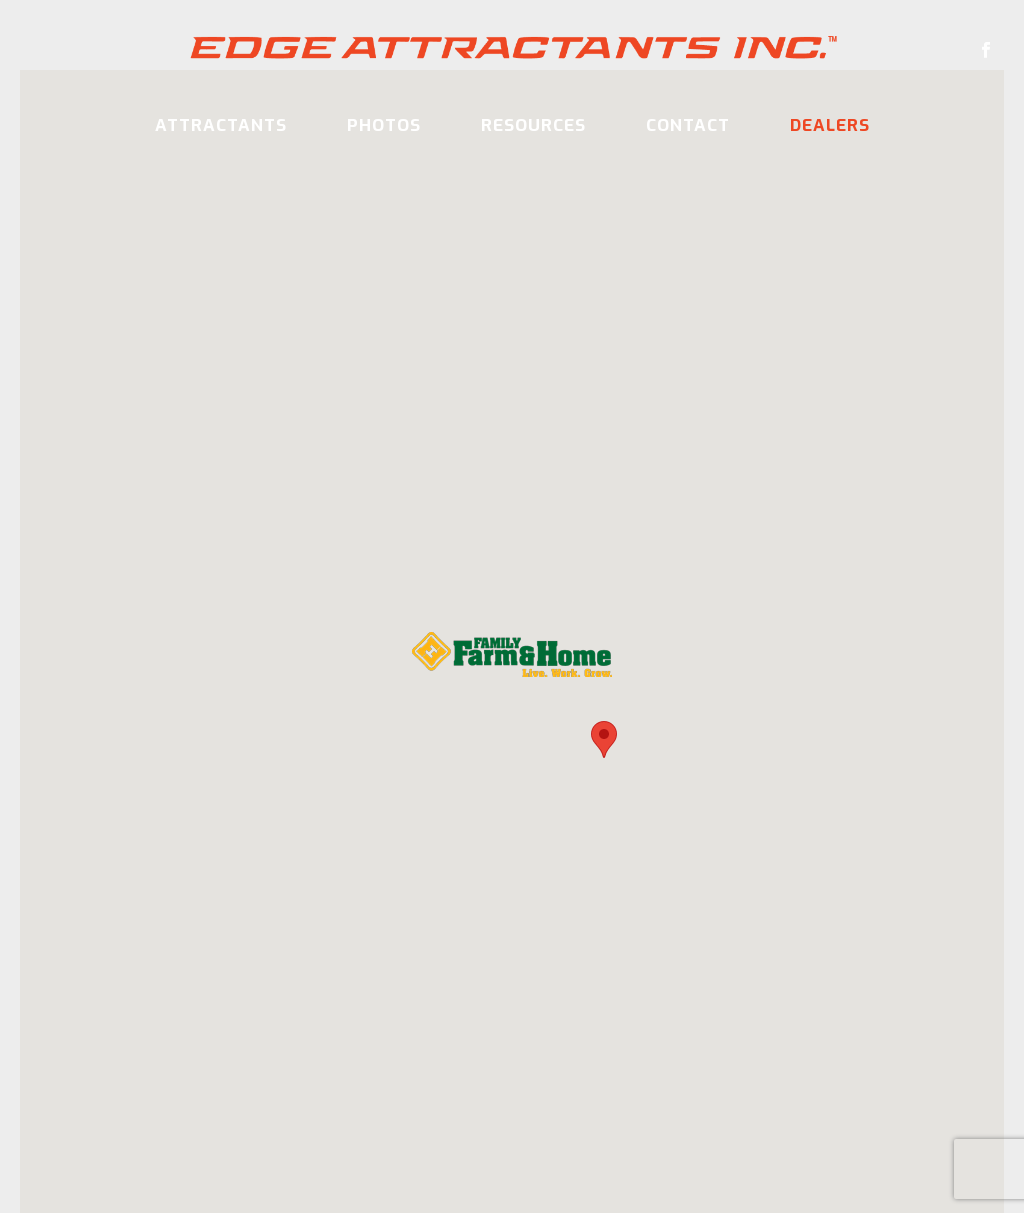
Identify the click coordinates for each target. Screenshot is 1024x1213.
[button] (604, 740)
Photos (384, 125)
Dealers (830, 125)
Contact (688, 125)
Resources (533, 125)
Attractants (221, 125)
